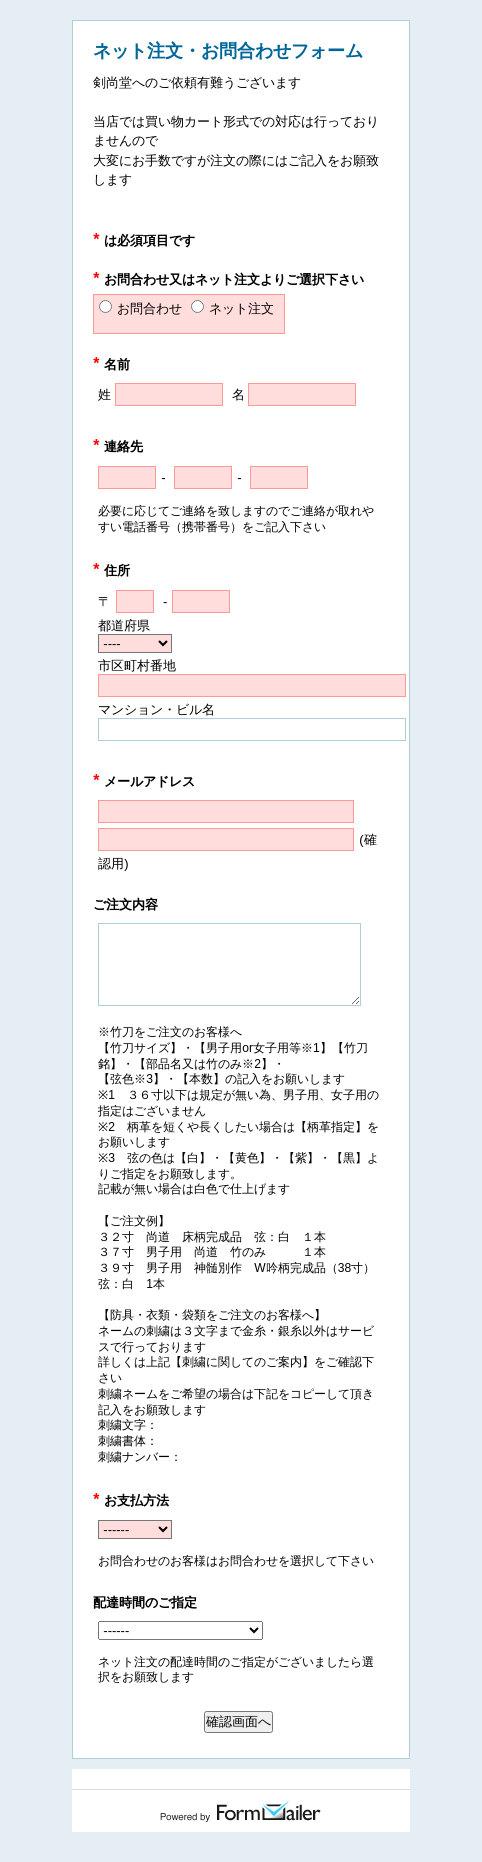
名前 (111, 364)
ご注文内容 (125, 904)
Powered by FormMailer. (240, 1811)
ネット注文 (241, 308)
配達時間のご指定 (145, 1602)
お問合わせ (149, 308)
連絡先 (118, 446)
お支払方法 (131, 1500)
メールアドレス (144, 781)
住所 (111, 570)
